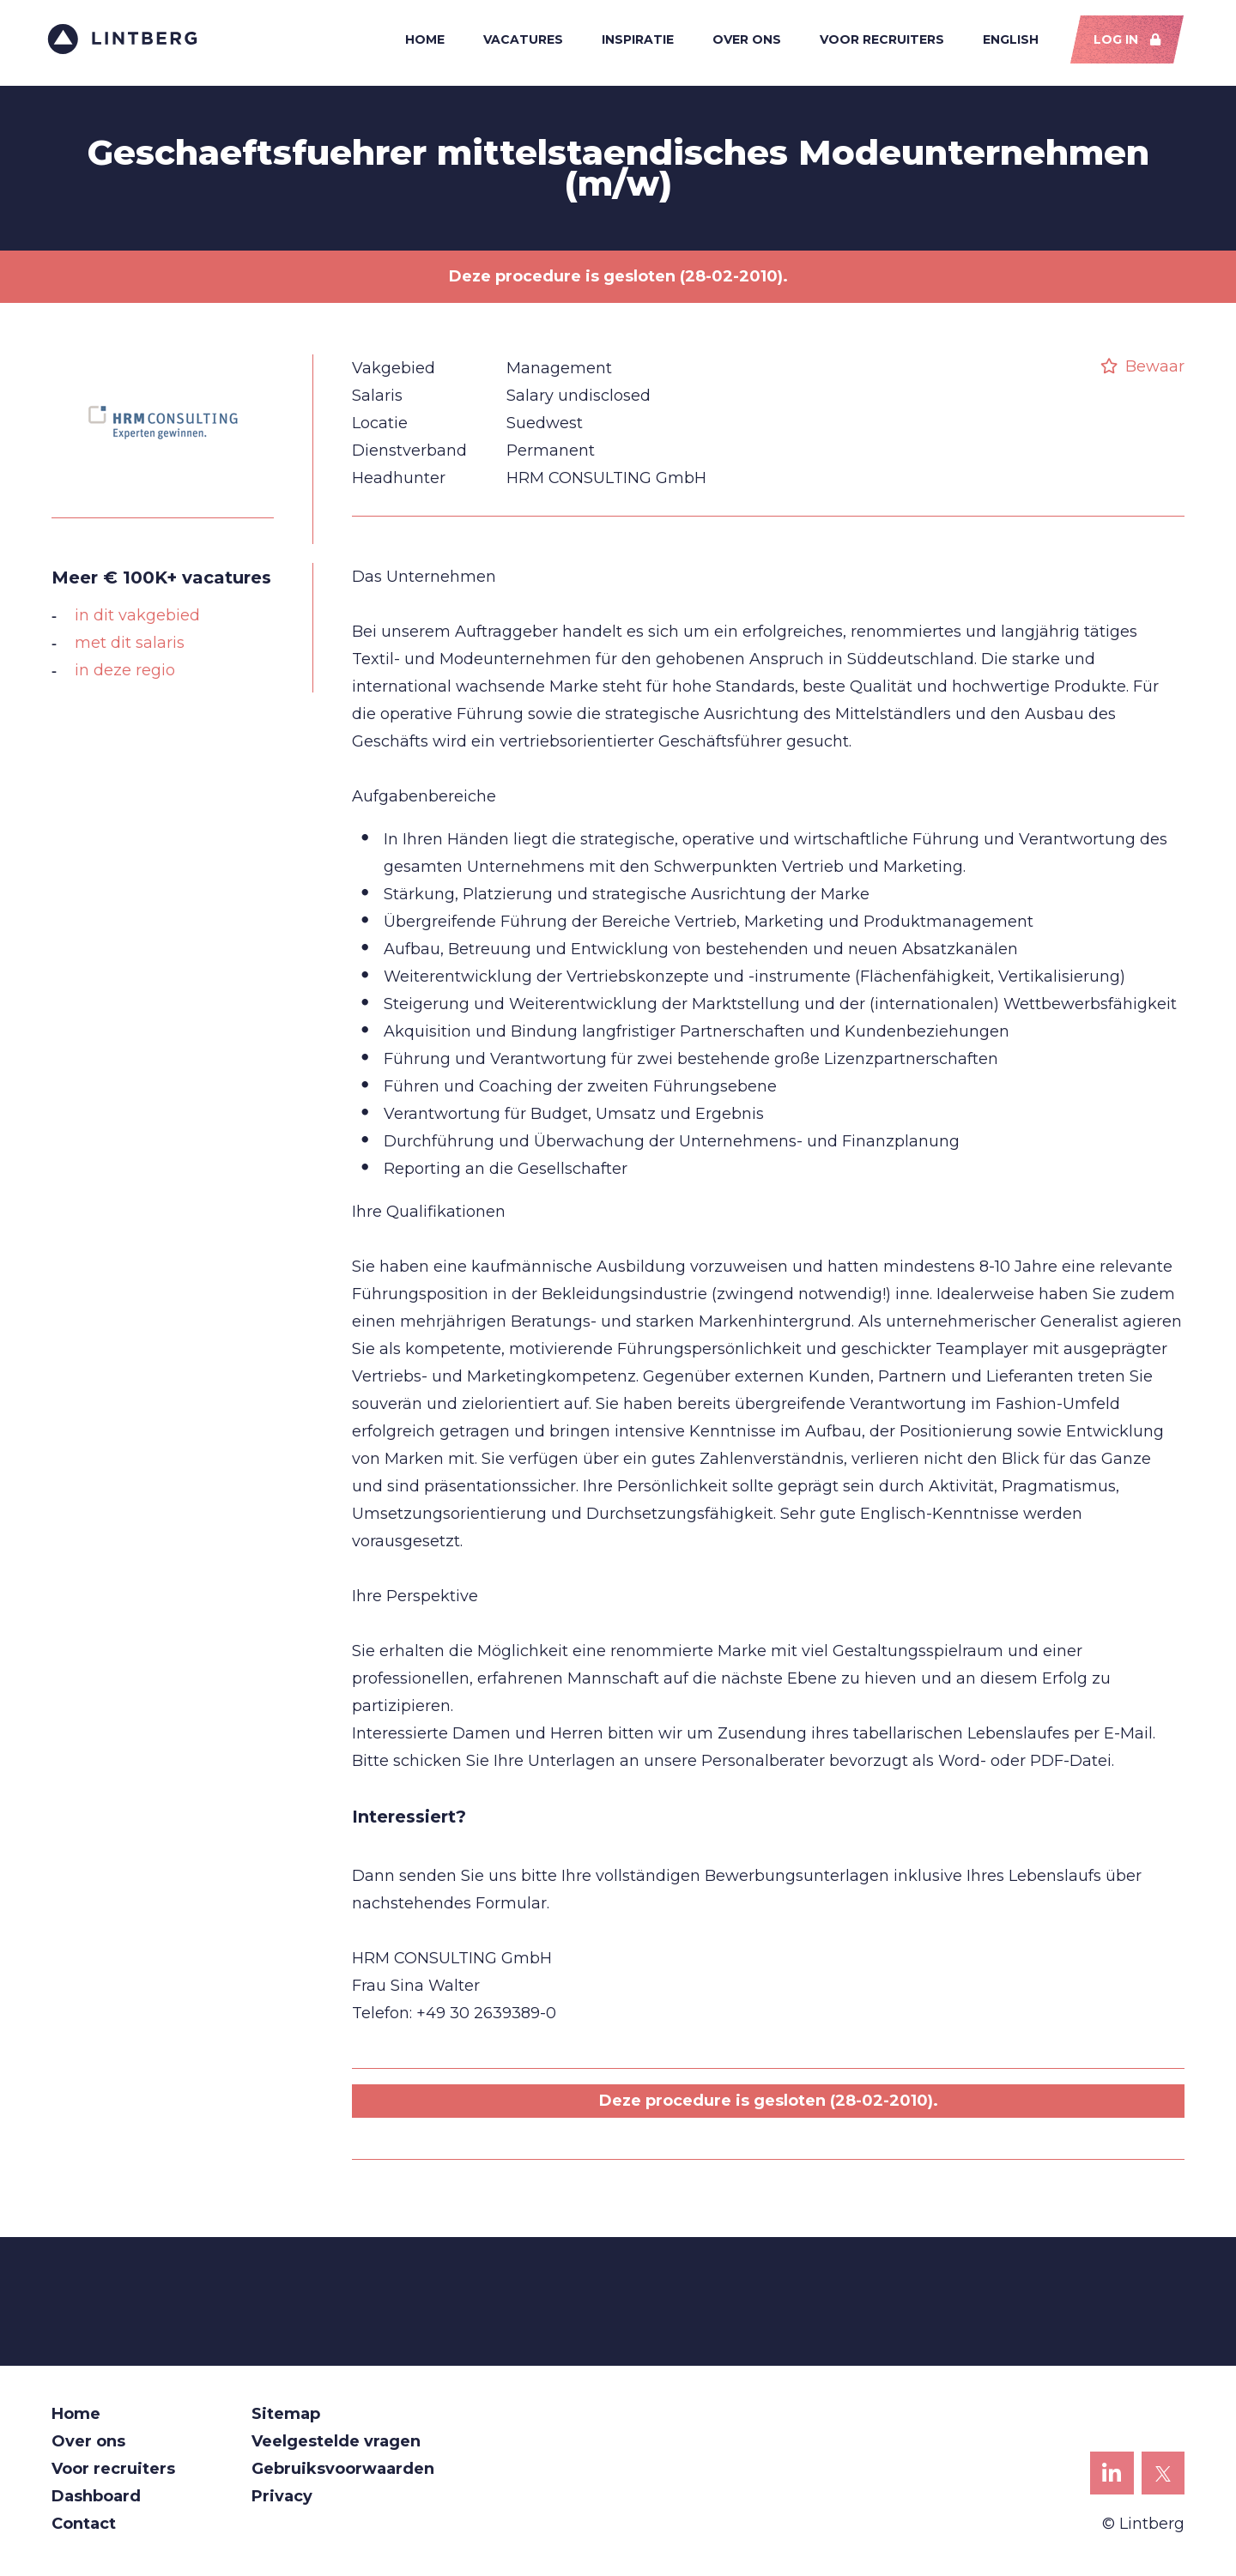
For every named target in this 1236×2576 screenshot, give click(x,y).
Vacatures (520, 41)
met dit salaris (130, 647)
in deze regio (125, 674)
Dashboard (96, 2500)
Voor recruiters (878, 41)
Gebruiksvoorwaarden (342, 2473)
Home (421, 41)
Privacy (281, 2500)
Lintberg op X (1163, 2483)
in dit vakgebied (137, 619)
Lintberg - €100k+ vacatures (127, 41)
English (1007, 41)
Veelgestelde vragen (336, 2445)
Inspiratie (634, 41)
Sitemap (285, 2418)
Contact (84, 2528)
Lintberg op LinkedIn (1112, 2483)
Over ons (743, 41)
